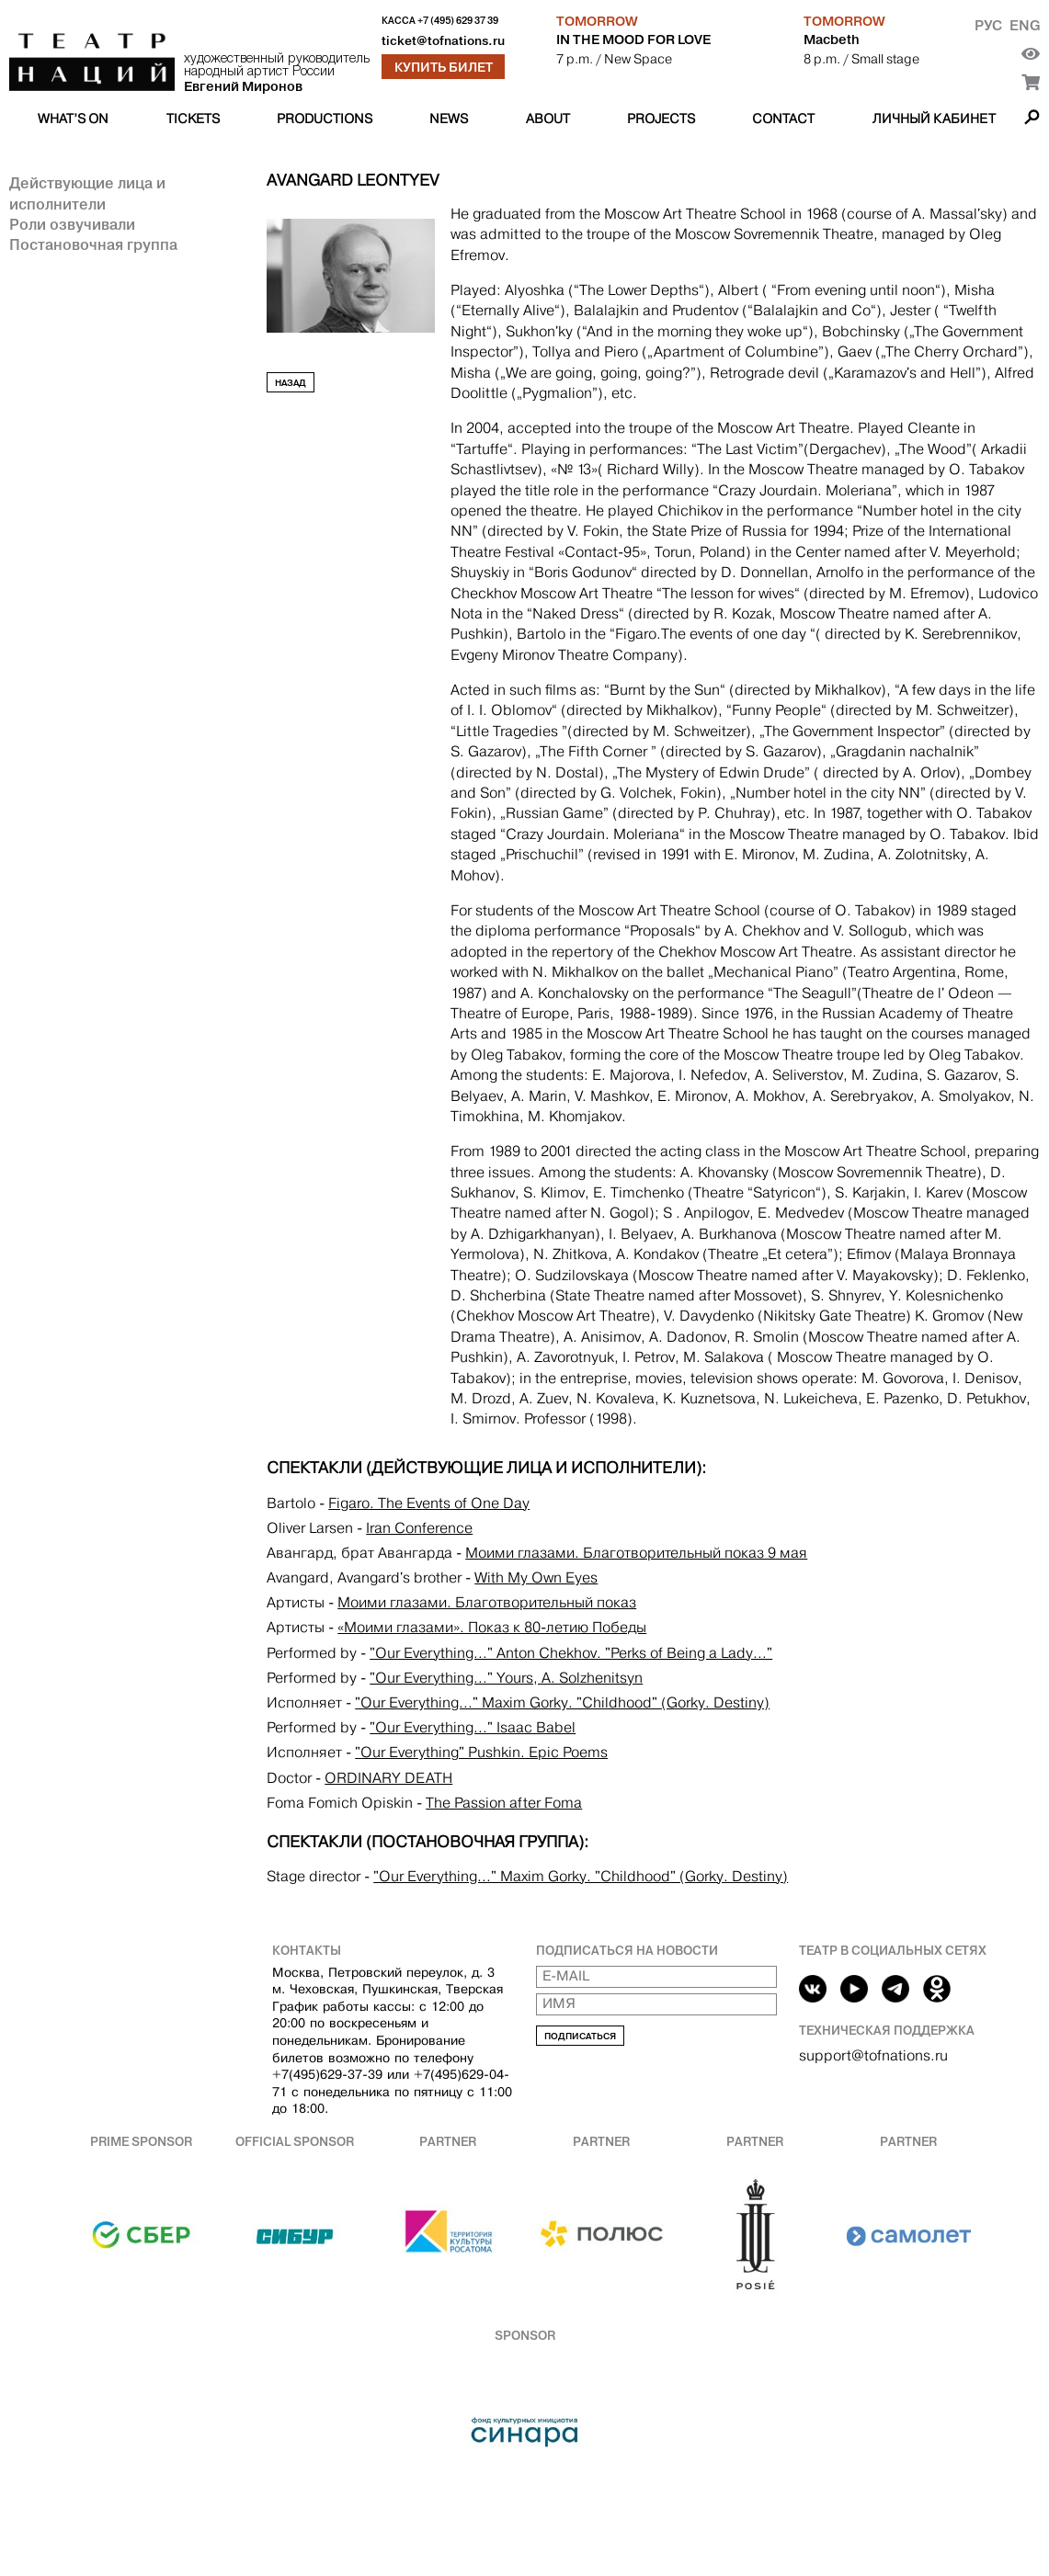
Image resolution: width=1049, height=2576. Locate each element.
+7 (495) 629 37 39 (457, 21)
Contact (783, 118)
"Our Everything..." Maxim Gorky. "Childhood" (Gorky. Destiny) (562, 1702)
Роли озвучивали (72, 224)
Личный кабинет (934, 118)
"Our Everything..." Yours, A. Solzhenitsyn (506, 1677)
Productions (324, 118)
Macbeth (832, 39)
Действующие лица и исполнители (87, 193)
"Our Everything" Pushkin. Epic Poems (481, 1752)
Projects (661, 118)
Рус (988, 25)
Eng (1024, 25)
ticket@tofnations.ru (443, 41)
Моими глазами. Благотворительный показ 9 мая (636, 1552)
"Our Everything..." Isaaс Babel (473, 1727)
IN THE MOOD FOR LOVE (633, 39)
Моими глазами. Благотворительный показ (486, 1602)
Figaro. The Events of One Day (429, 1503)
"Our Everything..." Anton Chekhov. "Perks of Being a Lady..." (571, 1653)
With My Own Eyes (536, 1577)
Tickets (193, 118)
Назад (290, 383)
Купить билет (443, 67)
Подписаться (580, 2036)
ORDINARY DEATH (388, 1778)
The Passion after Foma (504, 1802)
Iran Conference (419, 1528)
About (548, 118)
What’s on (73, 118)
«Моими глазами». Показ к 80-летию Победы (491, 1627)
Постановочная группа (93, 244)
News (448, 118)
